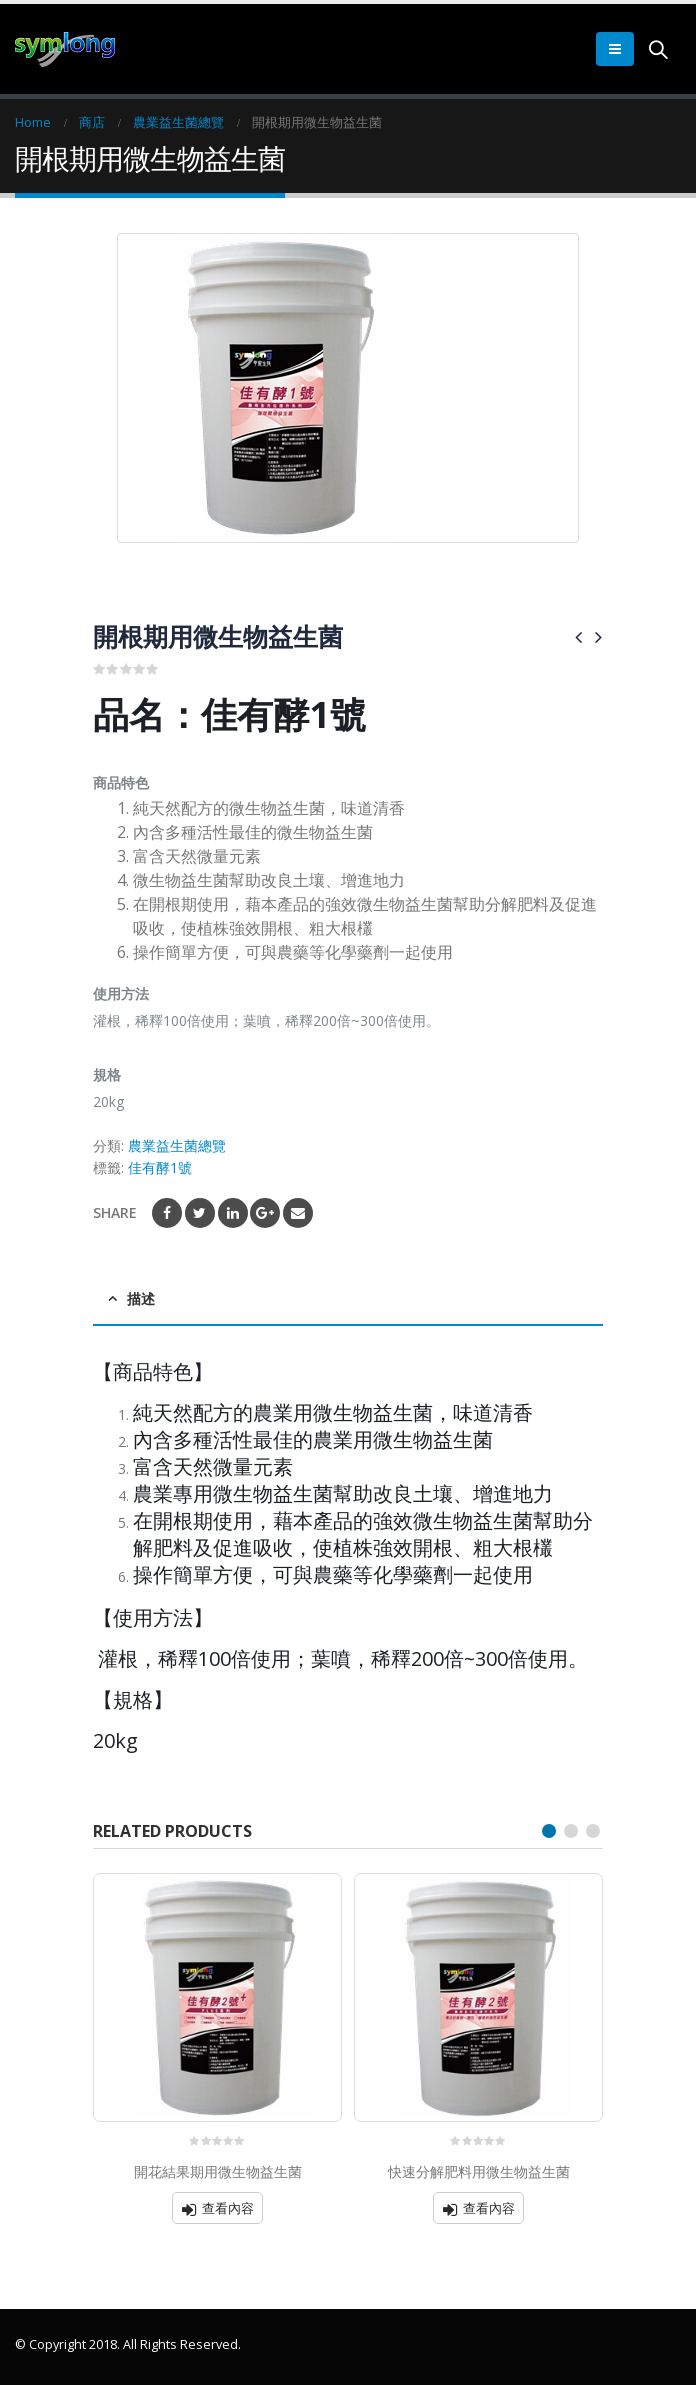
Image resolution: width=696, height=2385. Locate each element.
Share (115, 1212)
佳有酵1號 (160, 1167)
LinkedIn (233, 1213)
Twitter (200, 1213)
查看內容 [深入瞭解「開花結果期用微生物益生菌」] (228, 2208)
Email (298, 1213)
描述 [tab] (141, 1298)
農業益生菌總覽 (177, 1145)
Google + (265, 1213)
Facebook (167, 1213)
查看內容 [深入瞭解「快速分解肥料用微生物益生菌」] (489, 2208)
